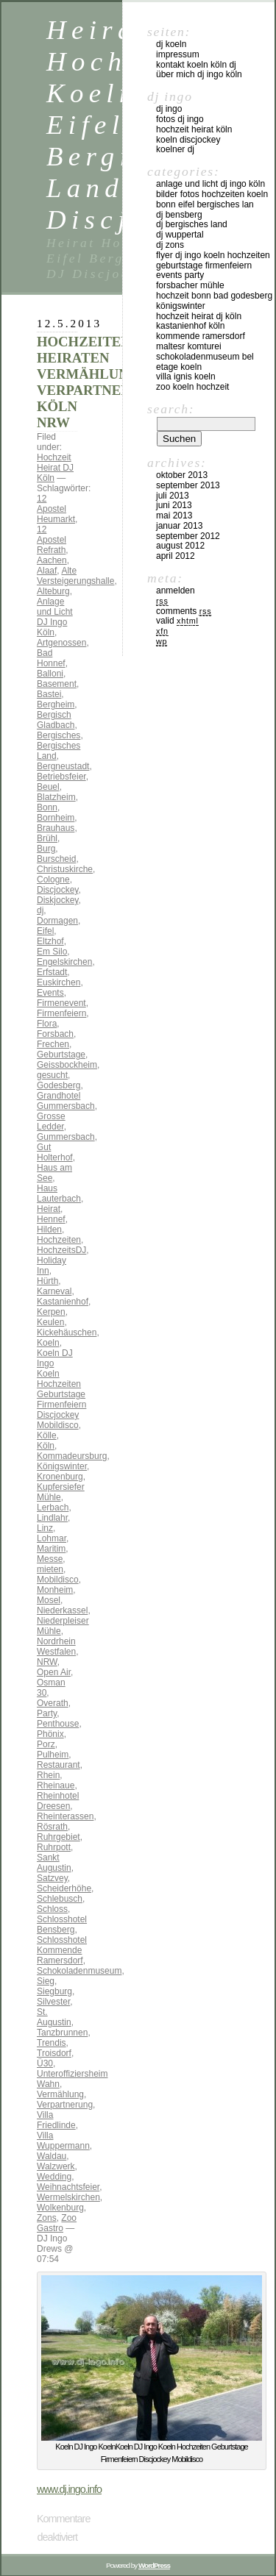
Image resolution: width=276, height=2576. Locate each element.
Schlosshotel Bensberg (62, 1924)
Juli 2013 (172, 495)
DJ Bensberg (179, 215)
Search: (170, 409)
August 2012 (180, 545)
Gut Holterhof (55, 1152)
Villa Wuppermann (63, 2140)
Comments (183, 611)
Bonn (47, 807)
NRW (47, 1662)
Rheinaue (55, 1785)
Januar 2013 (179, 526)
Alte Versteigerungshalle (75, 575)
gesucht (52, 1075)
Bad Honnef (51, 658)
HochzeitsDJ (61, 1250)
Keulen (50, 1322)
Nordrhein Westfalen (56, 1646)
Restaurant (58, 1765)
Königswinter (62, 1466)
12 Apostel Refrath (51, 539)
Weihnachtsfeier (68, 2187)
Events (50, 993)
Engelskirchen (64, 962)
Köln (45, 1446)
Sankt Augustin (54, 1862)
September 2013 (188, 485)
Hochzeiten (59, 1240)
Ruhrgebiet (58, 1837)
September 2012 (188, 536)
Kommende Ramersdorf (200, 336)
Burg (46, 848)
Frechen (53, 1044)
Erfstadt (52, 972)
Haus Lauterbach (59, 1193)
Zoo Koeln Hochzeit (192, 387)
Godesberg (58, 1085)
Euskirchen (58, 982)
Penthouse (58, 1724)
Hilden (49, 1229)
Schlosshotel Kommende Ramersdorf (62, 1950)
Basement (57, 684)
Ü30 (45, 2063)
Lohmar (51, 1538)
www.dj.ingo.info (69, 2489)
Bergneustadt (63, 766)
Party (47, 1713)
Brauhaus (55, 828)
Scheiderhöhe (64, 1888)
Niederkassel (62, 1610)
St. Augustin (54, 2017)
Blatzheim (56, 797)
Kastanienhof (62, 1301)
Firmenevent (61, 1003)
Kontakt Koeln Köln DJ (196, 65)
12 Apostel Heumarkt (56, 508)
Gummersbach (66, 1137)
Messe (50, 1559)
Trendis (51, 2043)
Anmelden (175, 590)
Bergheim (55, 704)
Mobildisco (58, 1579)
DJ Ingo (169, 109)
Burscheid (56, 859)
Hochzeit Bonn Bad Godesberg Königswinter (214, 300)
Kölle (47, 1435)
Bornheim (55, 818)
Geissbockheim (67, 1065)
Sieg (45, 1981)
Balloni (50, 673)
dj (40, 910)
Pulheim (52, 1754)
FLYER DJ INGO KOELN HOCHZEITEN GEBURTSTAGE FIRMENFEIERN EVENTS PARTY (213, 265)
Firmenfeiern (61, 1013)
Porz (46, 1744)
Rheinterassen (65, 1816)
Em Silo (52, 951)
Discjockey (57, 890)
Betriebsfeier (61, 776)
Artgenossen (61, 643)
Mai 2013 (174, 515)
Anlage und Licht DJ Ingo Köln (55, 617)
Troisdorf (54, 2053)
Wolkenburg (60, 2207)
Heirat (48, 1209)
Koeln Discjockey (188, 140)
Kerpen (51, 1312)
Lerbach (52, 1507)
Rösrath (52, 1827)
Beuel (48, 787)
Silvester (53, 2002)
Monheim (55, 1590)
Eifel (45, 931)
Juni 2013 (174, 505)
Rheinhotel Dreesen (58, 1801)
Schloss (52, 1909)
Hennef (51, 1219)
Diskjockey (57, 900)
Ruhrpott (54, 1847)
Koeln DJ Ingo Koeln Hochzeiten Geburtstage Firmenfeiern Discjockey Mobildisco (61, 1389)
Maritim (51, 1549)
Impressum (177, 54)
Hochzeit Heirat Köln (194, 129)
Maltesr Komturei (189, 346)
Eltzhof (50, 941)
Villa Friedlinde (56, 2120)
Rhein (48, 1775)
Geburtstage (61, 1054)
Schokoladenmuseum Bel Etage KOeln (205, 362)
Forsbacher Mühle (190, 285)
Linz (45, 1528)
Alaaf (47, 570)
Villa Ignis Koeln (186, 376)
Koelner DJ (175, 149)
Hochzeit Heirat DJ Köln (55, 467)
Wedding (54, 2177)
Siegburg (54, 1991)
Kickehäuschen (66, 1332)
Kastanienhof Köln (190, 326)
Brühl (47, 838)
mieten (50, 1569)
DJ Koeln (171, 44)
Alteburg (53, 591)
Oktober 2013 (182, 475)
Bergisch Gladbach (55, 720)
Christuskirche (65, 869)
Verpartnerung (65, 2104)
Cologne (53, 879)
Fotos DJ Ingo (180, 119)
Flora (47, 1023)
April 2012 (175, 556)
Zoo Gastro (57, 2223)
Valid (177, 621)
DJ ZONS (170, 245)
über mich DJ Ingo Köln (199, 74)
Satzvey (52, 1878)
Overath (52, 1703)
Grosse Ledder (51, 1121)
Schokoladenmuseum (79, 1971)
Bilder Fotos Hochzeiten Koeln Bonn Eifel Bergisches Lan (212, 199)
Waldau (51, 2156)
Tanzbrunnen (62, 2032)
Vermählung (60, 2094)
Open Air (54, 1672)
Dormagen (57, 921)
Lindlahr (52, 1518)
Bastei (49, 694)
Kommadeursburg (72, 1456)
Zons (47, 2218)
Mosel (48, 1600)
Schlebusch (59, 1899)
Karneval (54, 1291)
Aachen (52, 560)
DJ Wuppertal (180, 234)
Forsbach (55, 1034)
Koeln (48, 1343)
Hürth (47, 1281)
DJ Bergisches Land (191, 224)
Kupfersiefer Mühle (61, 1492)
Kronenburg (60, 1476)
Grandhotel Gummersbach (66, 1101)
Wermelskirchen (68, 2197)
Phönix (50, 1734)
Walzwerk (56, 2166)
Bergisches (58, 735)
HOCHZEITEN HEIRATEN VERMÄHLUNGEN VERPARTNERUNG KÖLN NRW (99, 382)
